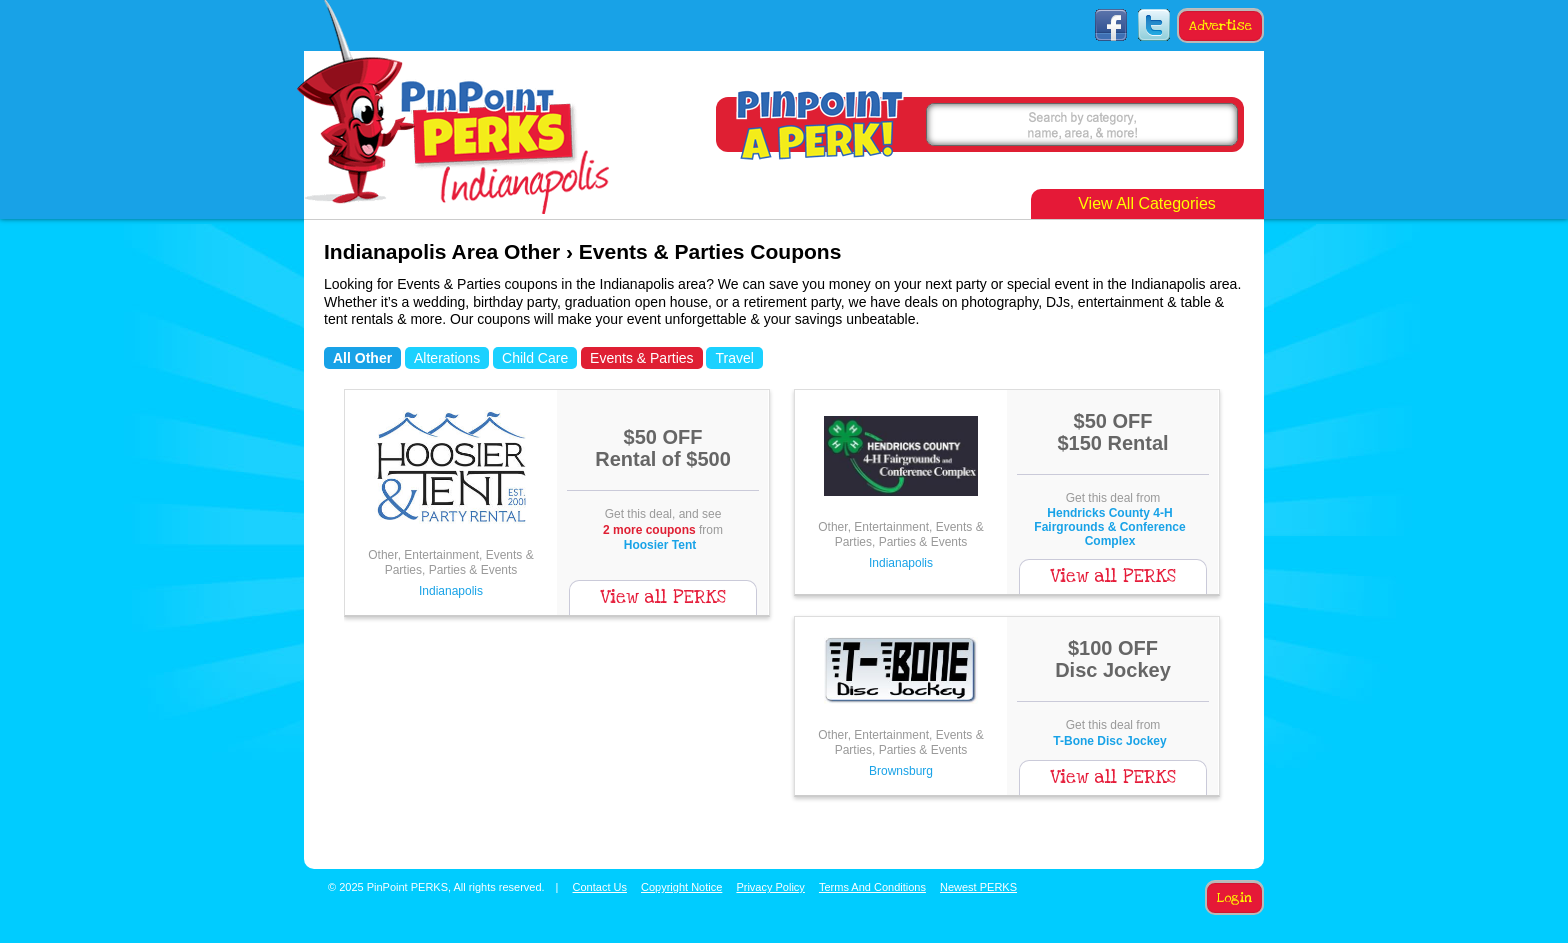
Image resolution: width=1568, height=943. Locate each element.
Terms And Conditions (872, 887)
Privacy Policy (770, 887)
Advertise (1220, 26)
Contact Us (600, 887)
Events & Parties (642, 358)
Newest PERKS (978, 887)
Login (1234, 898)
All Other (362, 358)
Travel (734, 358)
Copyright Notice (681, 887)
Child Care (535, 358)
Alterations (447, 358)
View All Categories (1147, 203)
